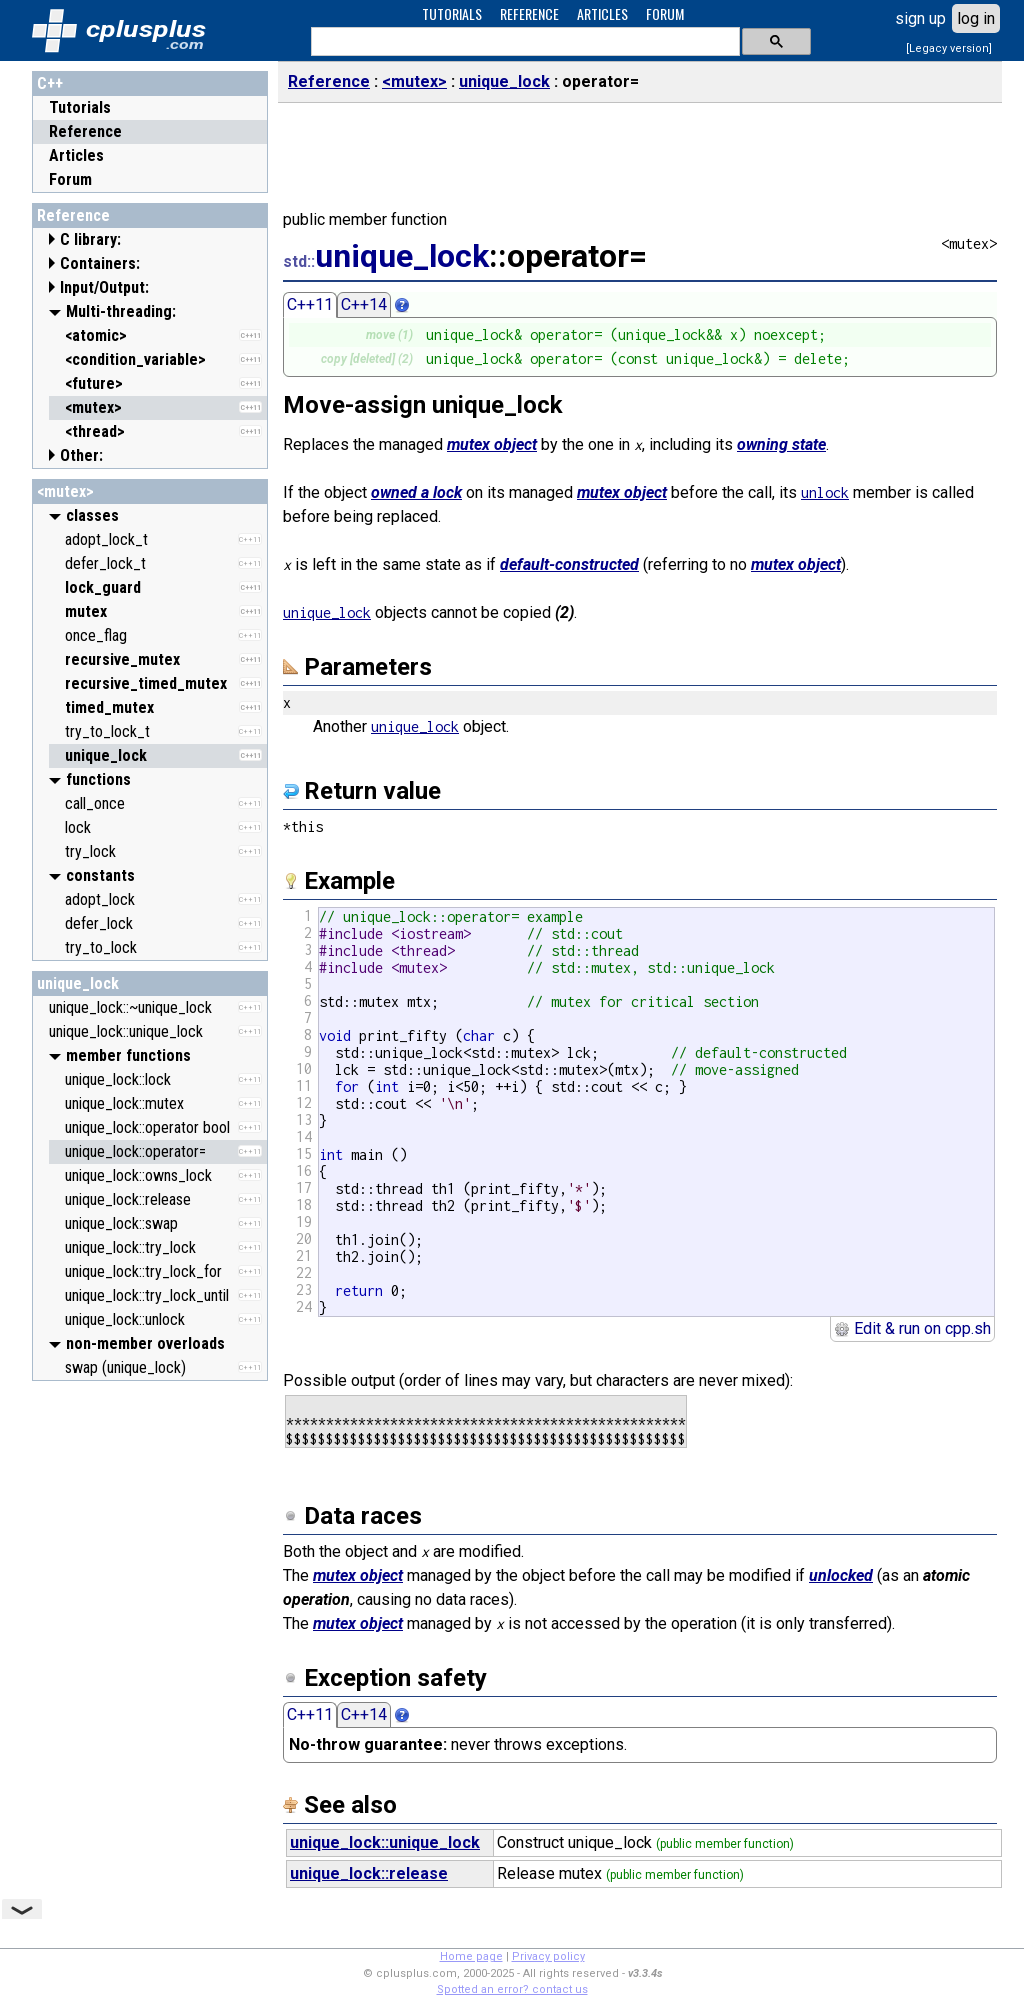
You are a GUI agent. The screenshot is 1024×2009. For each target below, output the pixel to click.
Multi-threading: (121, 311)
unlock (825, 492)
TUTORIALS (452, 13)
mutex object (492, 444)
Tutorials (80, 107)
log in (976, 18)
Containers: (100, 263)
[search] (523, 42)
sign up (920, 18)
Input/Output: (104, 287)
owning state (781, 444)
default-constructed (569, 564)
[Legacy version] (949, 48)
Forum (70, 179)
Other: (81, 455)
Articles (76, 155)
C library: (90, 239)
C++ (50, 83)
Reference (85, 131)
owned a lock (416, 492)
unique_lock (78, 983)
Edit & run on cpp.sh (912, 1328)
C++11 (310, 304)
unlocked (841, 1575)
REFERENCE (529, 13)
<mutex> (65, 491)
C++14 (364, 304)
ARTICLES (602, 13)
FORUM (665, 13)
